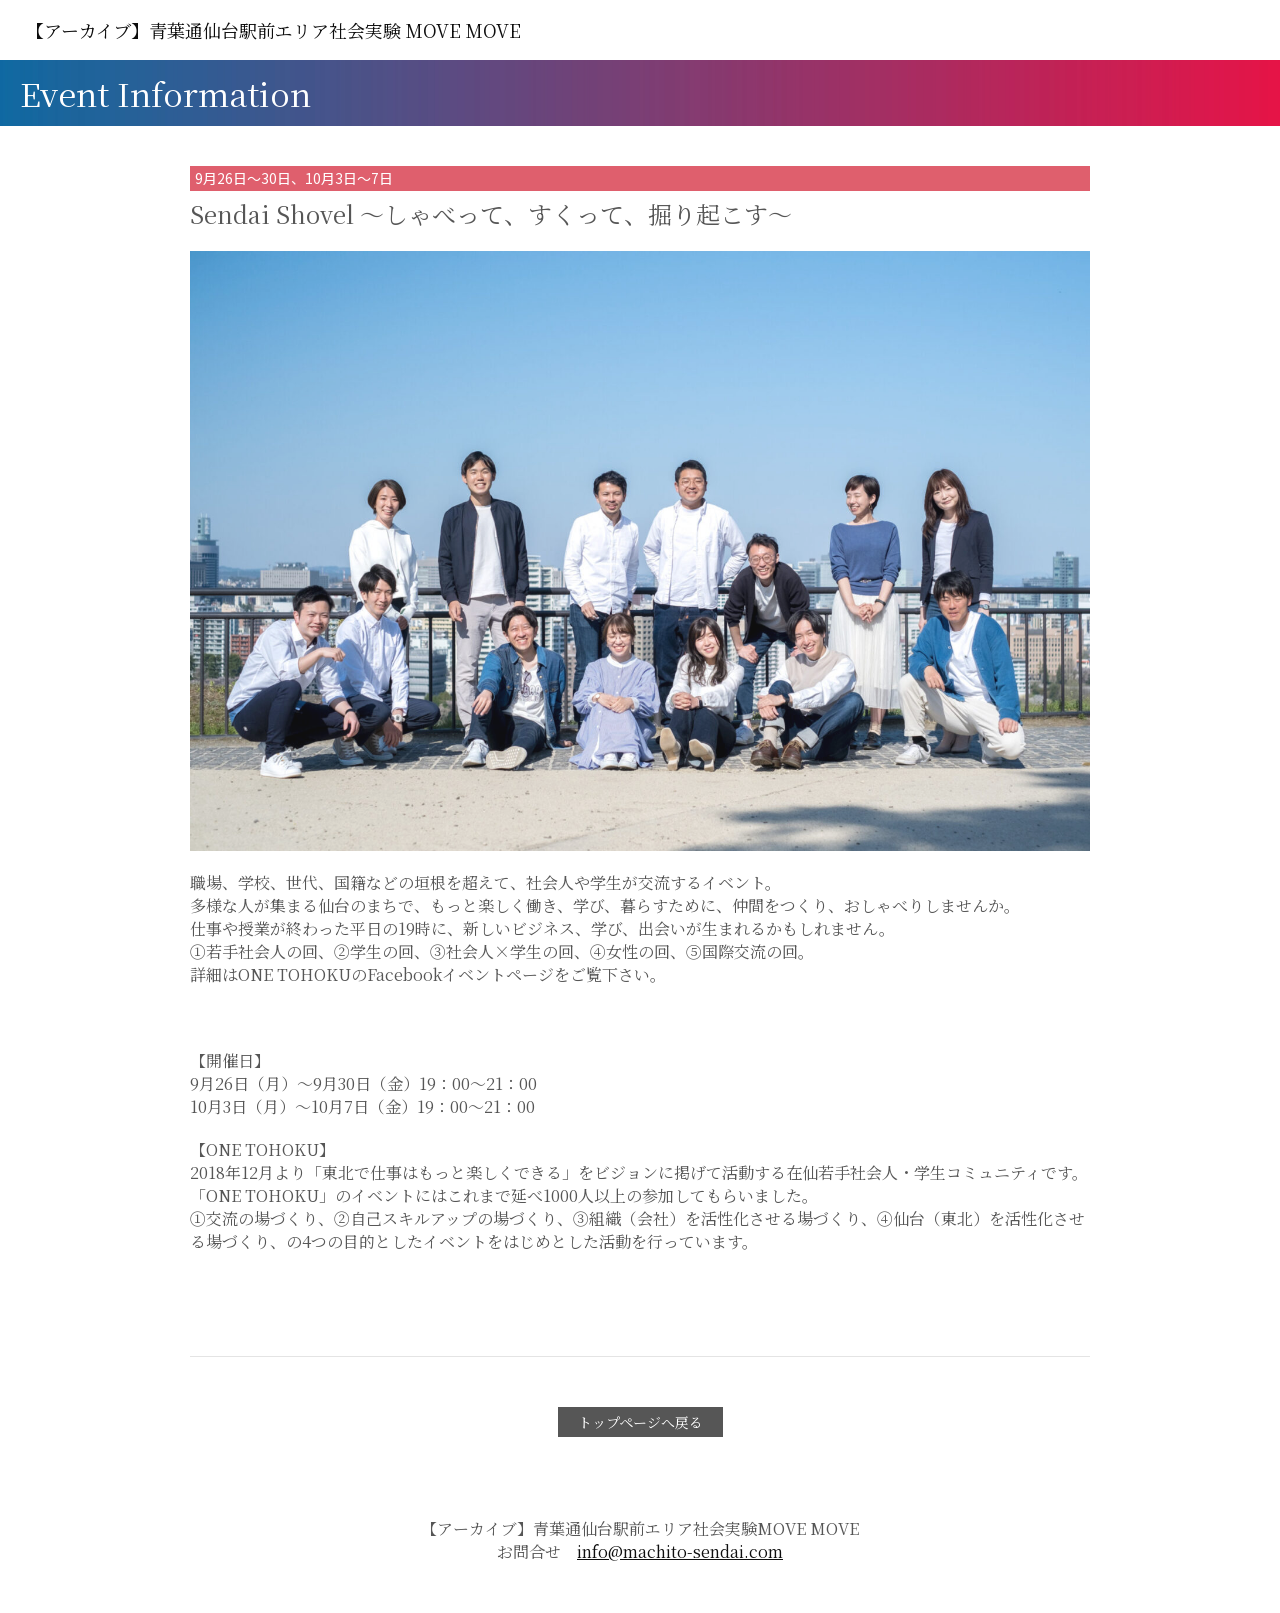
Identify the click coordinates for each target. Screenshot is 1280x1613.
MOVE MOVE (273, 30)
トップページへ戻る (640, 1422)
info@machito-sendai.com (680, 1551)
